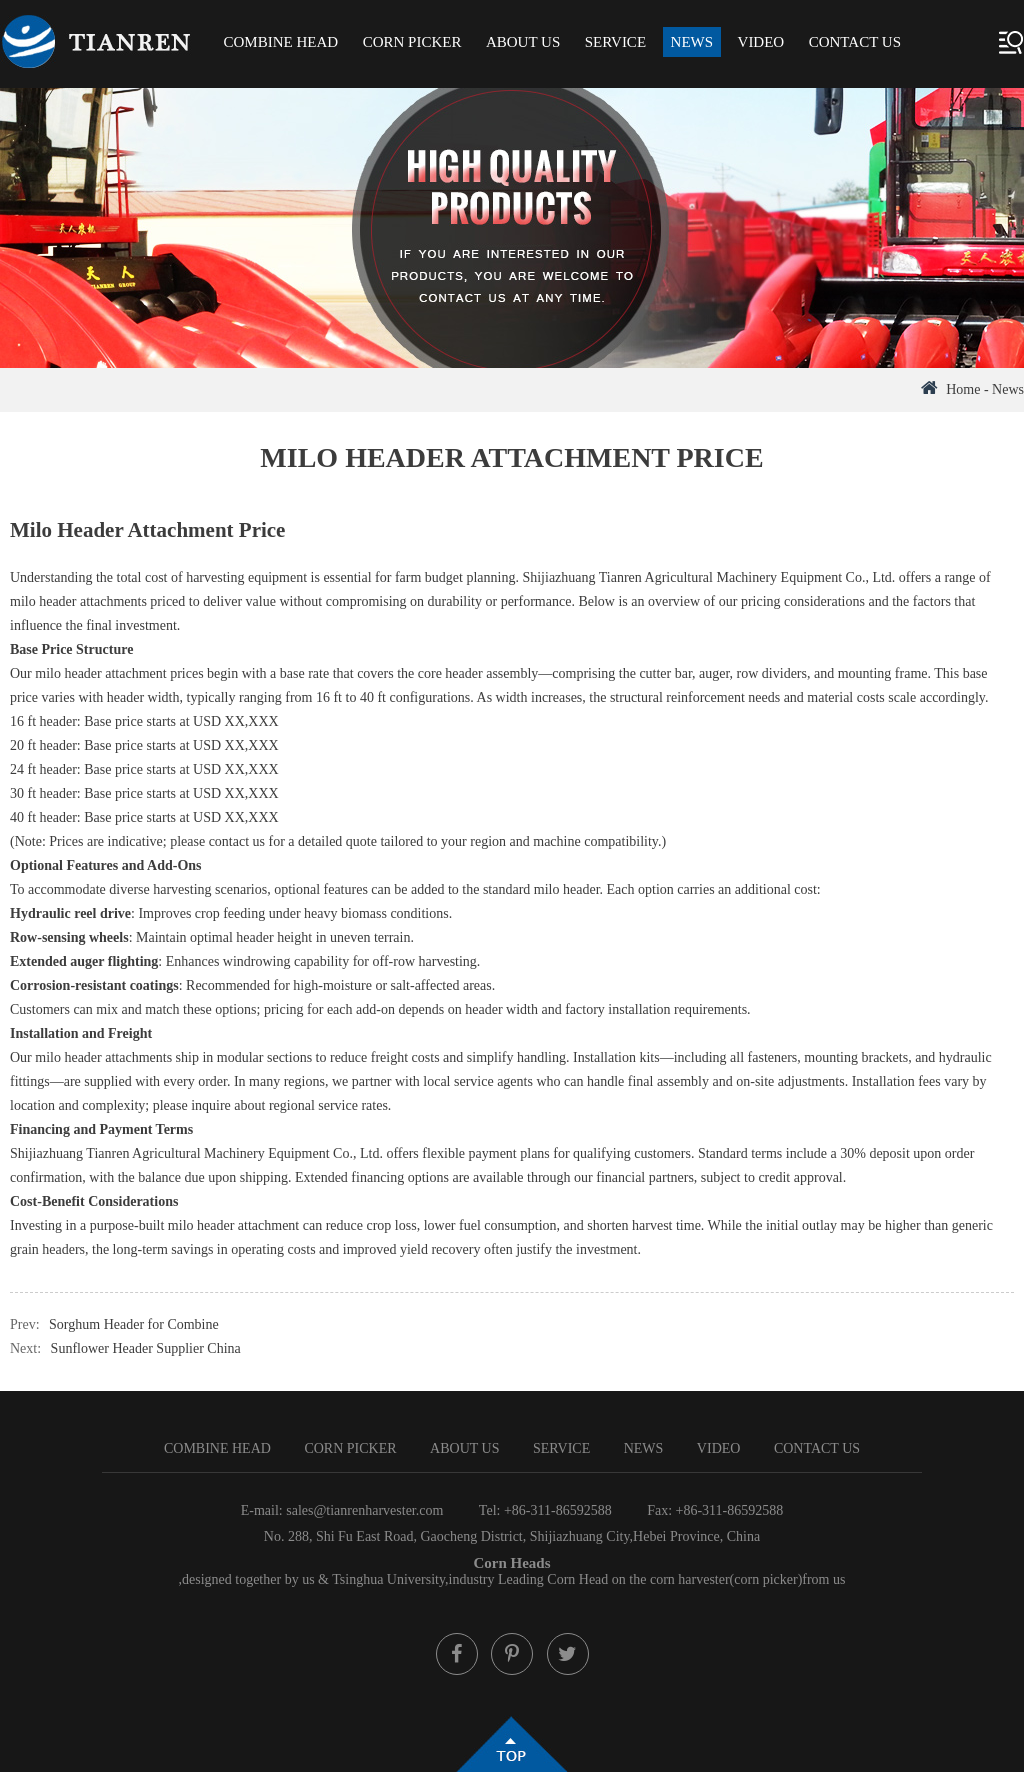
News (692, 42)
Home (963, 389)
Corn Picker (412, 42)
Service (615, 42)
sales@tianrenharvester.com (364, 1510)
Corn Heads (511, 1563)
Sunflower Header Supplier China (146, 1348)
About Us (523, 42)
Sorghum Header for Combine (134, 1324)
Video (761, 42)
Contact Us (855, 42)
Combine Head (281, 42)
